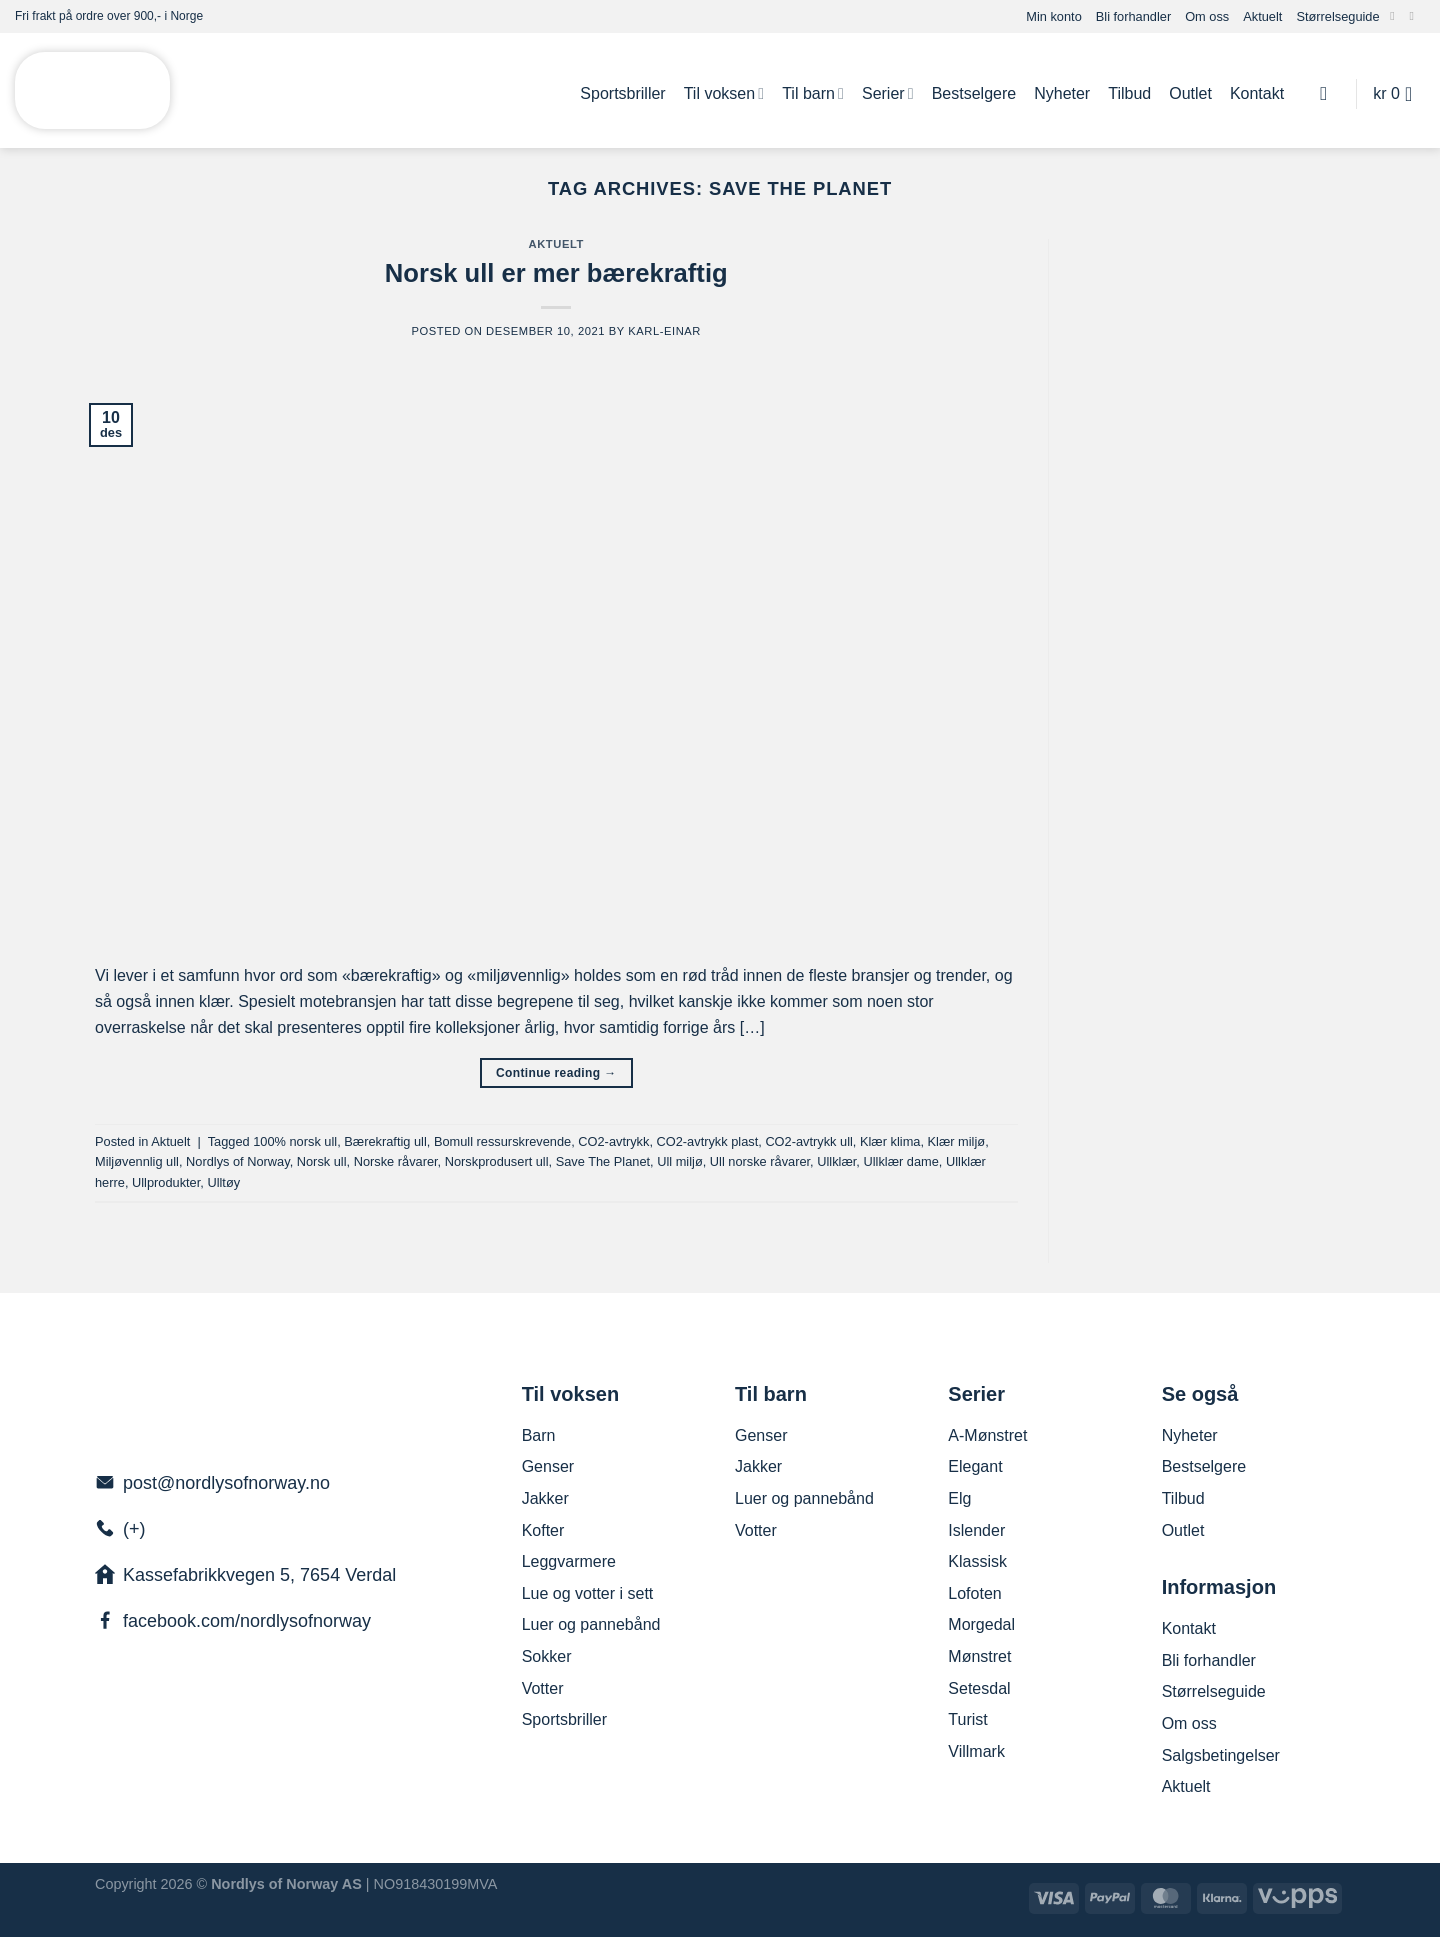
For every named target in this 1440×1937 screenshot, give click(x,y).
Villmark (976, 1751)
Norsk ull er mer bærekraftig (556, 273)
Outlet (1190, 93)
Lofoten (974, 1593)
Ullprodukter (166, 1182)
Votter (543, 1688)
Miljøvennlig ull (137, 1161)
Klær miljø (957, 1141)
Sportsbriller (622, 93)
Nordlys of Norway (238, 1161)
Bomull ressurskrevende (502, 1141)
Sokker (547, 1656)
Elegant (975, 1466)
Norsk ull (322, 1161)
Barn (539, 1435)
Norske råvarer (396, 1161)
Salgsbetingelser (1221, 1755)
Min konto (1053, 16)
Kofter (543, 1530)
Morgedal (981, 1624)
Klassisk (977, 1561)
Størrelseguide (1337, 16)
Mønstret (979, 1656)
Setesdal (979, 1688)
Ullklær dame (900, 1161)
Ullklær (836, 1161)
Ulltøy (223, 1182)
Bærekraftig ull (385, 1141)
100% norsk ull (295, 1141)
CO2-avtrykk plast (708, 1141)
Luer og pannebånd (591, 1624)
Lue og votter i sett (588, 1593)
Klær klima (890, 1141)
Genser (548, 1466)
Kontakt (1257, 93)
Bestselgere (974, 93)
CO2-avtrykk (613, 1141)
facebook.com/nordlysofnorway (247, 1621)
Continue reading (556, 1073)
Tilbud (1129, 93)
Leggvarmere (569, 1561)
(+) (134, 1529)
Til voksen (724, 93)
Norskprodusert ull (497, 1161)
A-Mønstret (987, 1435)
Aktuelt (1262, 16)
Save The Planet (603, 1161)
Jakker (545, 1498)
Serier (888, 93)
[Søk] (1329, 93)
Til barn (813, 93)
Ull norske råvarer (760, 1161)
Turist (967, 1719)
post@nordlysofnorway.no (226, 1483)
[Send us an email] (1415, 16)
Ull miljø (680, 1161)
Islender (976, 1530)
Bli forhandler (1133, 16)
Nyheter (1062, 93)
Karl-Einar (664, 331)
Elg (959, 1498)
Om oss (1207, 16)
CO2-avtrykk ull (808, 1141)
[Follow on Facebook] (1396, 16)
